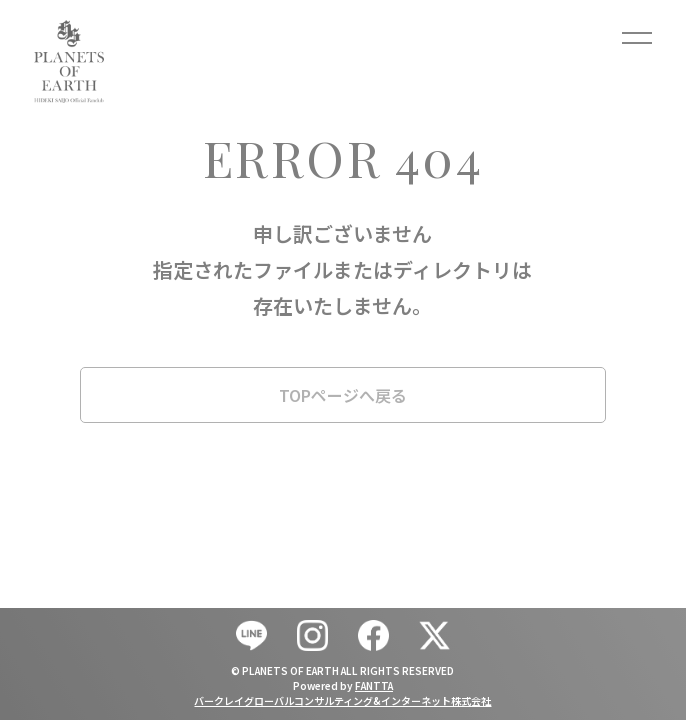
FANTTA (374, 685)
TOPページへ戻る (343, 395)
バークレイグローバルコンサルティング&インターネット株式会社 (342, 700)
